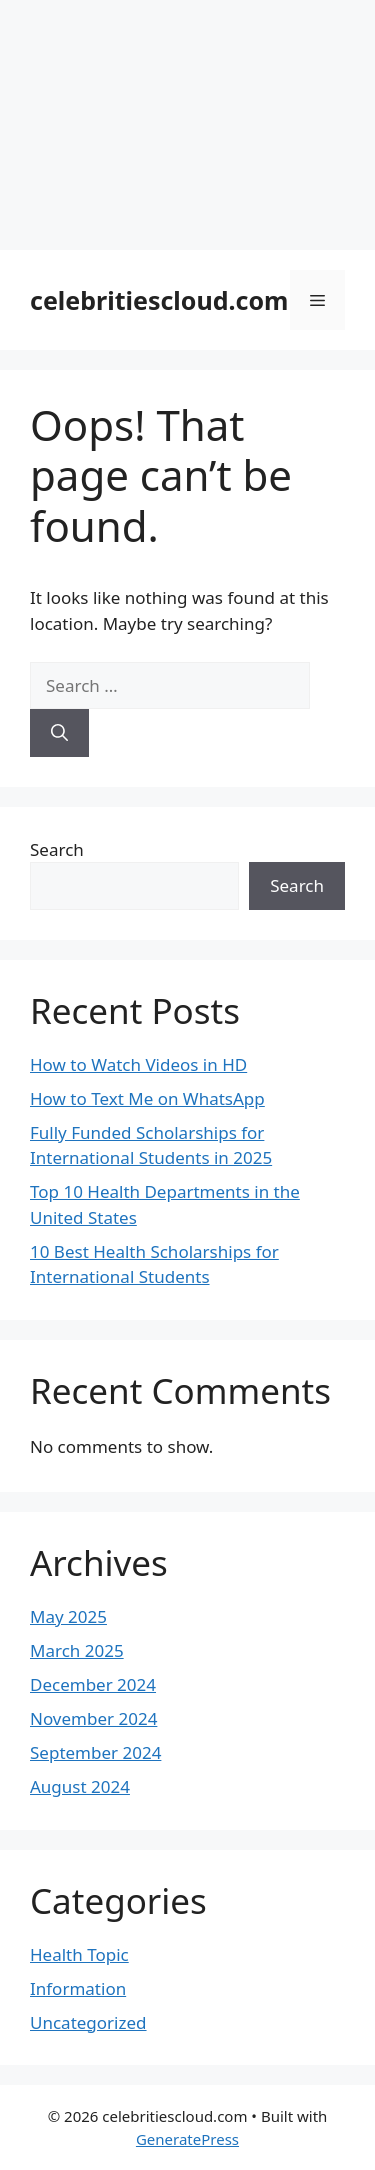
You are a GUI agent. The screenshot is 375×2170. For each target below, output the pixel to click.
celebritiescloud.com (159, 300)
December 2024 (93, 1684)
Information (78, 1988)
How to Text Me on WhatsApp (147, 1098)
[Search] (59, 733)
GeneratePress (187, 2139)
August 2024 (80, 1786)
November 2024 (93, 1718)
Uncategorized (88, 2022)
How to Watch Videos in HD (138, 1064)
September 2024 (95, 1752)
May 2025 (68, 1616)
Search (57, 849)
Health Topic (79, 1954)
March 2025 (77, 1650)
